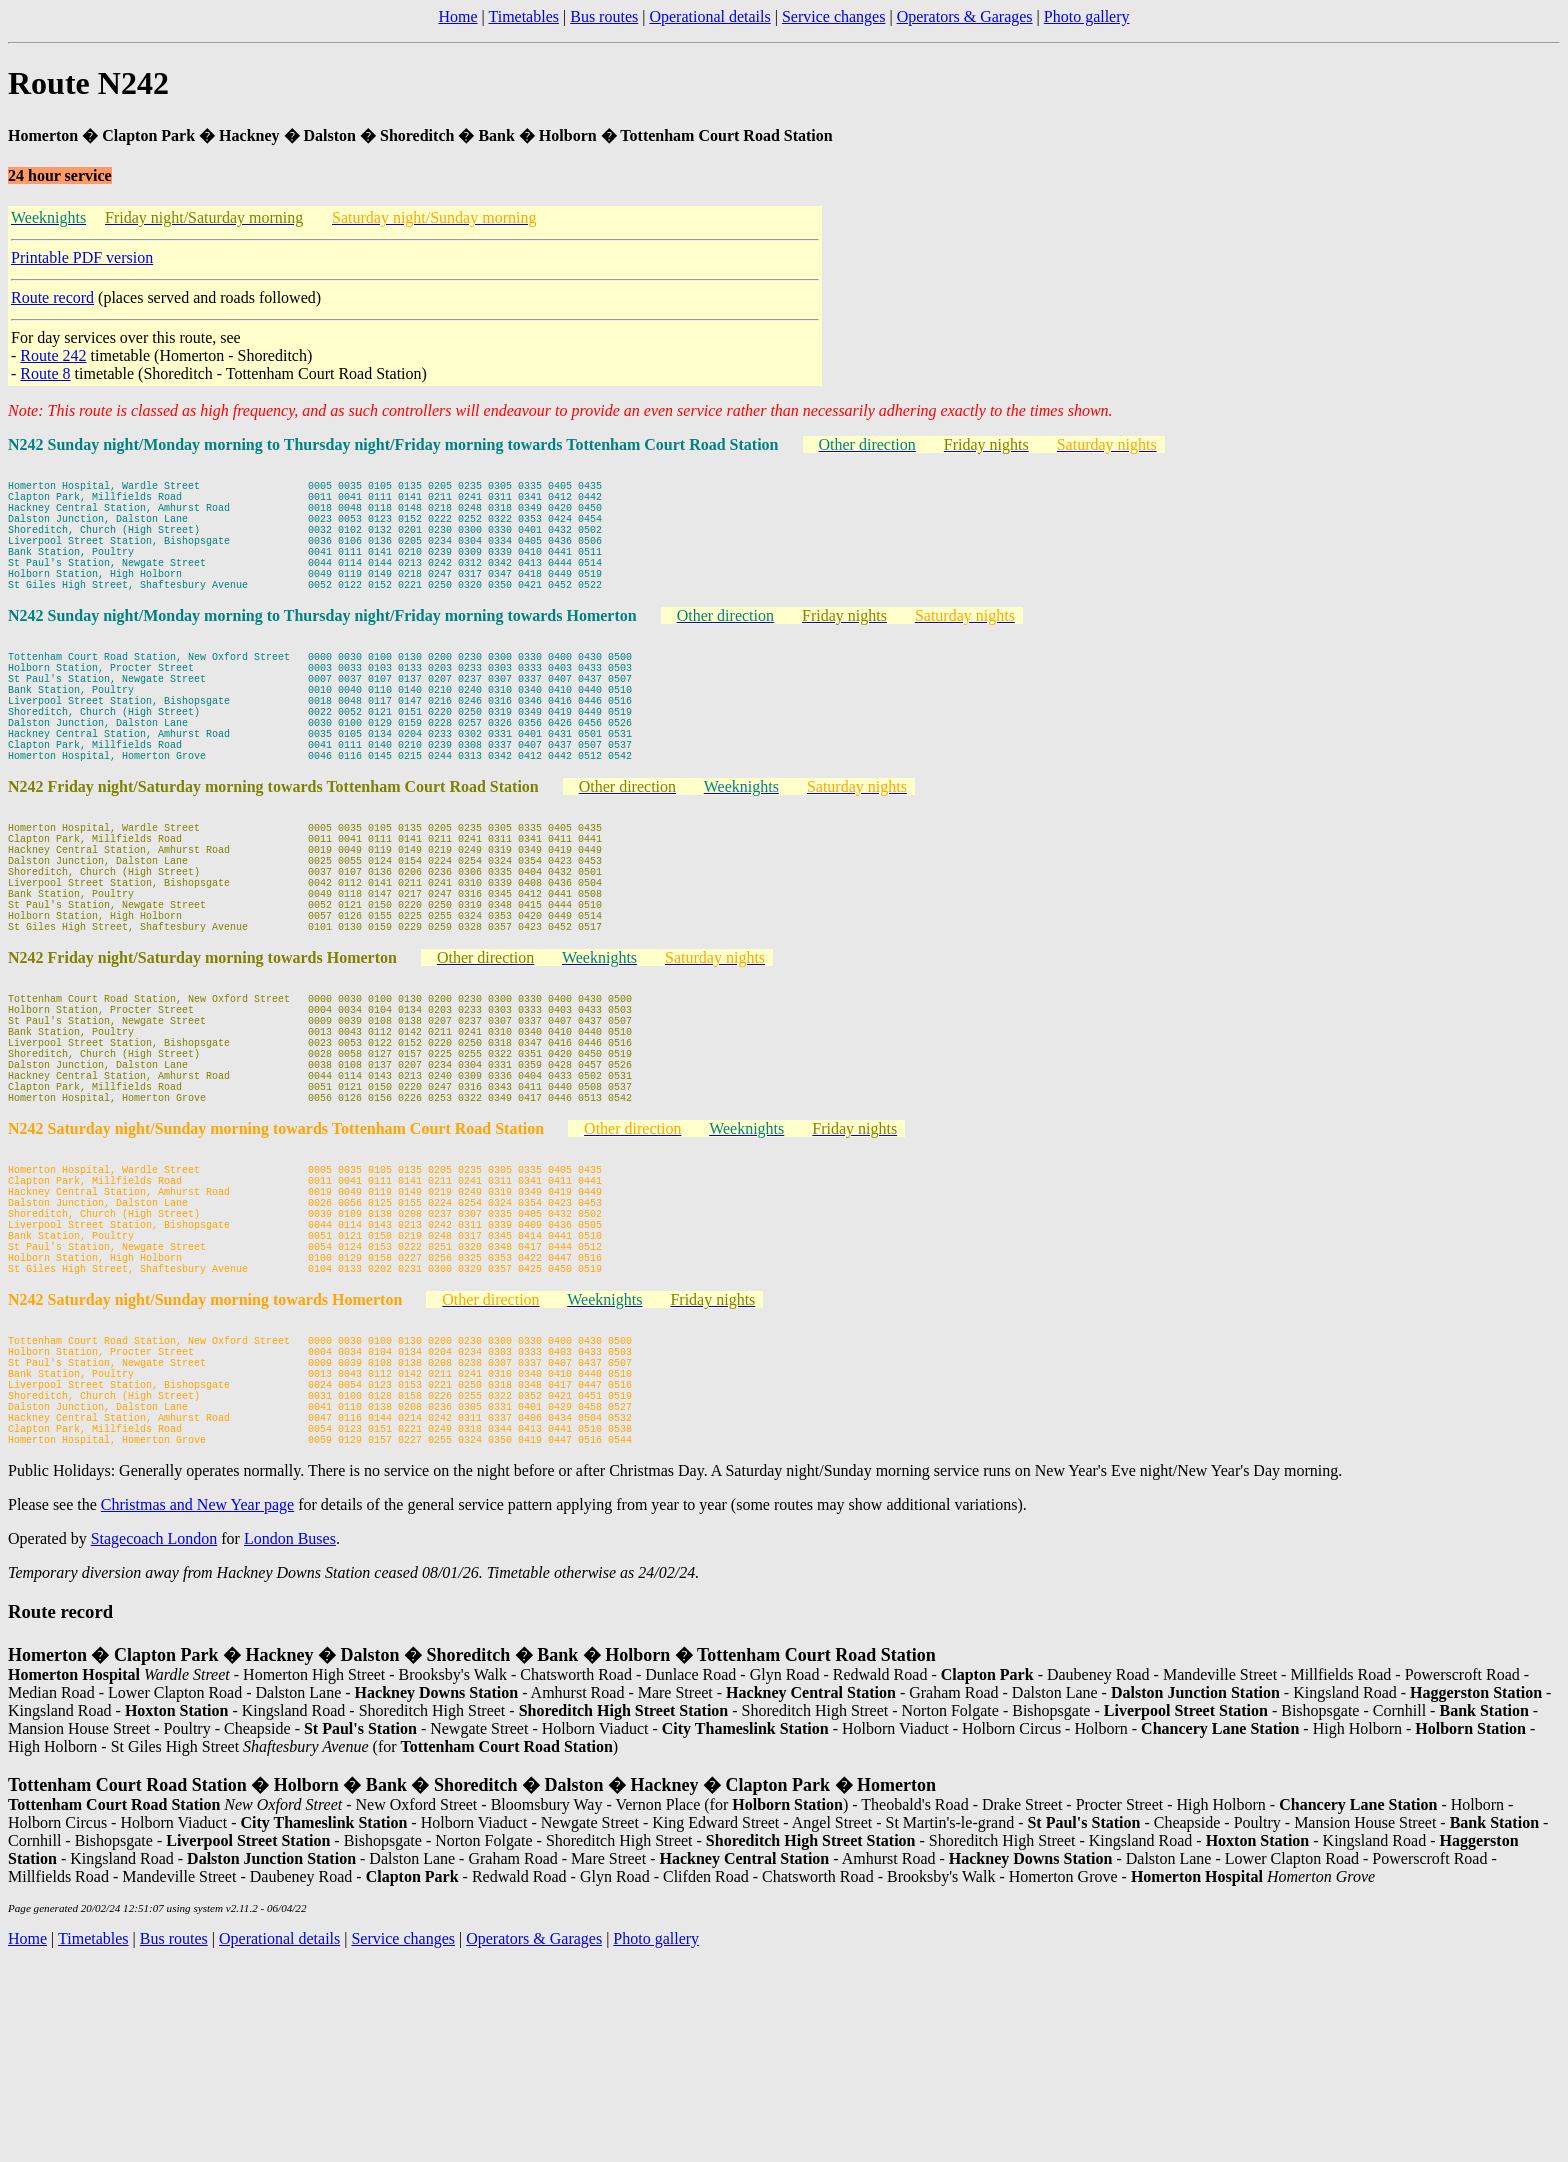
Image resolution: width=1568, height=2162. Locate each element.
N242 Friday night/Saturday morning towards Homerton (202, 1056)
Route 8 (45, 373)
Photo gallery (1087, 16)
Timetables (523, 16)
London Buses (290, 1736)
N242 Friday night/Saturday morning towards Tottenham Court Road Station (273, 852)
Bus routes (604, 16)
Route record (52, 297)
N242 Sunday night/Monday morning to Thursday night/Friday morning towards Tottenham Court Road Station (393, 444)
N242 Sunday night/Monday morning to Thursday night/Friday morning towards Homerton (322, 648)
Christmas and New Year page (197, 1702)
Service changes (834, 16)
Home (457, 16)
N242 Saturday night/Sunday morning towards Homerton (205, 1464)
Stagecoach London (154, 1736)
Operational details (709, 16)
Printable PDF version (82, 257)
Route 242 (53, 355)
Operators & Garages (965, 16)
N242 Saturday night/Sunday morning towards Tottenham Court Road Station (276, 1260)
